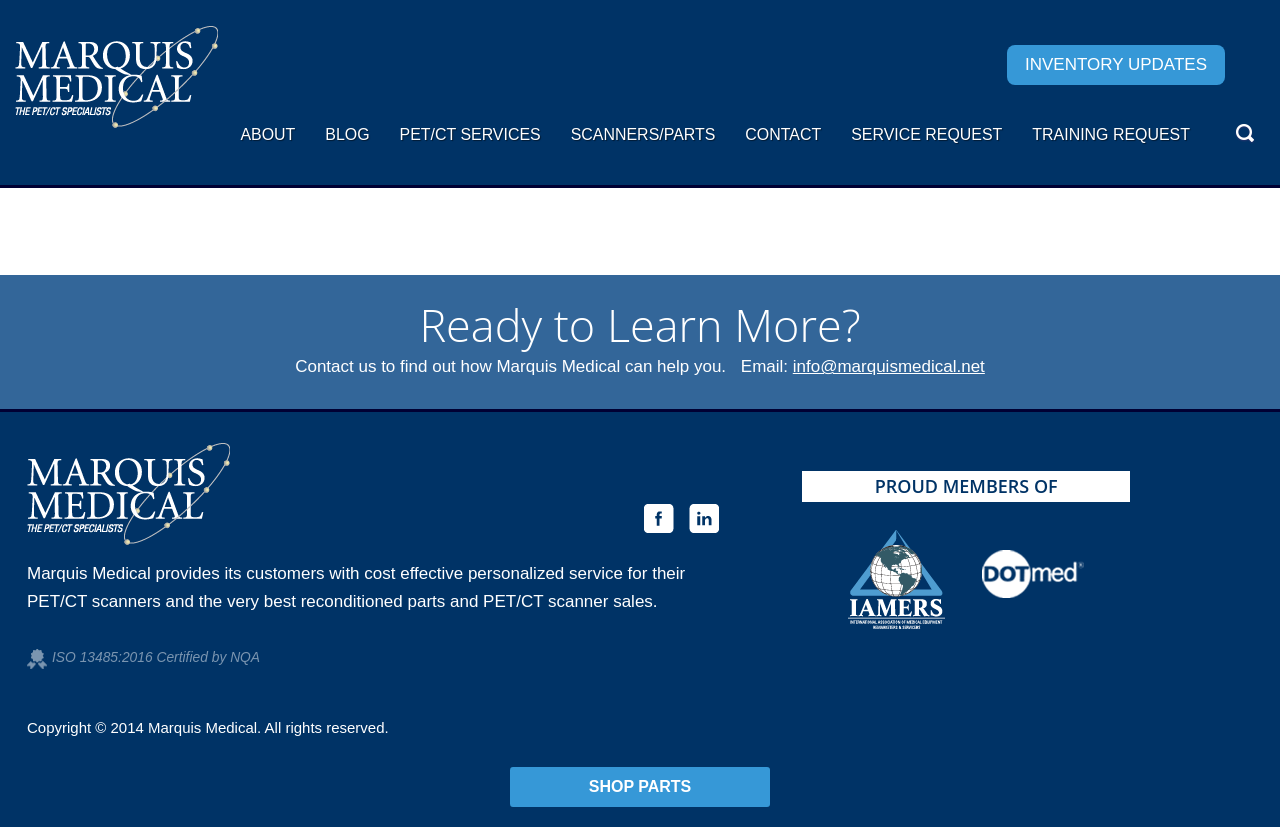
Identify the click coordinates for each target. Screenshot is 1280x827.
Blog (347, 134)
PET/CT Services (470, 134)
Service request (926, 134)
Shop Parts (640, 786)
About (267, 134)
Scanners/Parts (643, 134)
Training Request (1111, 134)
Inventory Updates (1116, 64)
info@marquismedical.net (889, 366)
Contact (783, 134)
